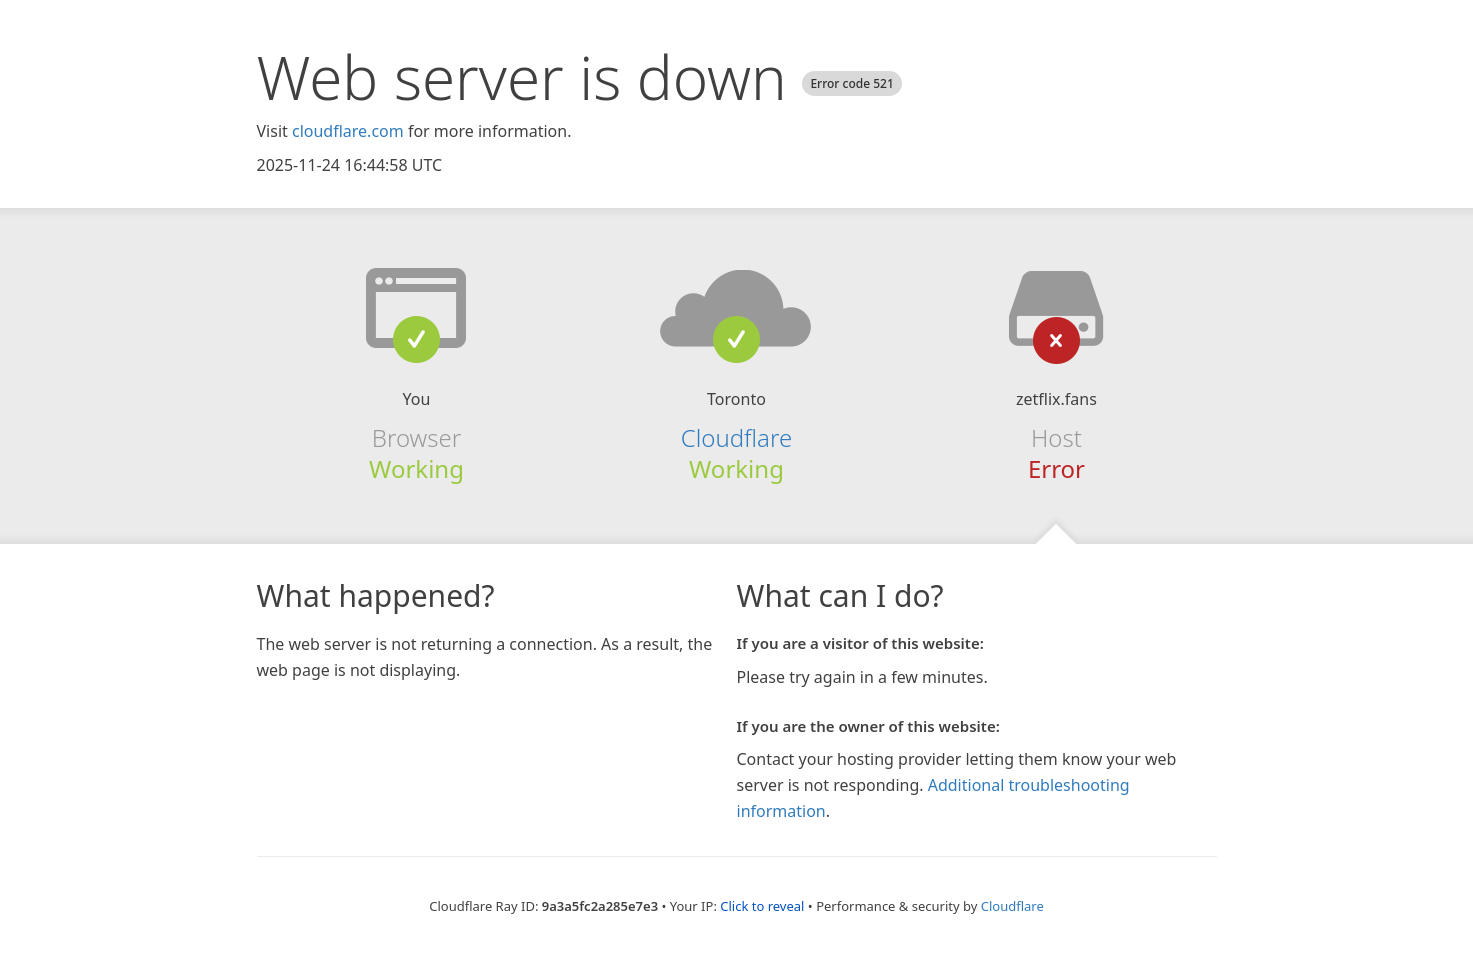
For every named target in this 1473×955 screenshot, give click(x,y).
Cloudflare (736, 437)
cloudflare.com (348, 131)
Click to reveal (762, 906)
